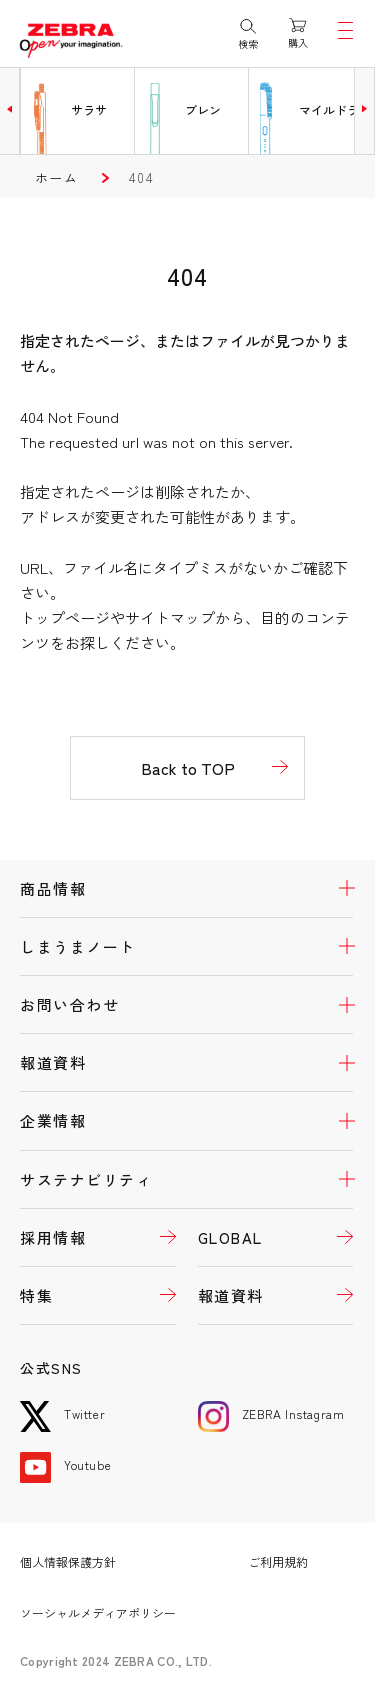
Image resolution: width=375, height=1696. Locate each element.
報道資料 (53, 1062)
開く (335, 888)
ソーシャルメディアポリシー (98, 1612)
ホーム (56, 177)
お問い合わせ (69, 1004)
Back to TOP (188, 768)
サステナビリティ (86, 1179)
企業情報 (53, 1120)
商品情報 (53, 888)
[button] (10, 109)
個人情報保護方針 (68, 1561)
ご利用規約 (278, 1561)
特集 (36, 1295)
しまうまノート (78, 946)
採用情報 (53, 1237)
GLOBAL (230, 1237)
